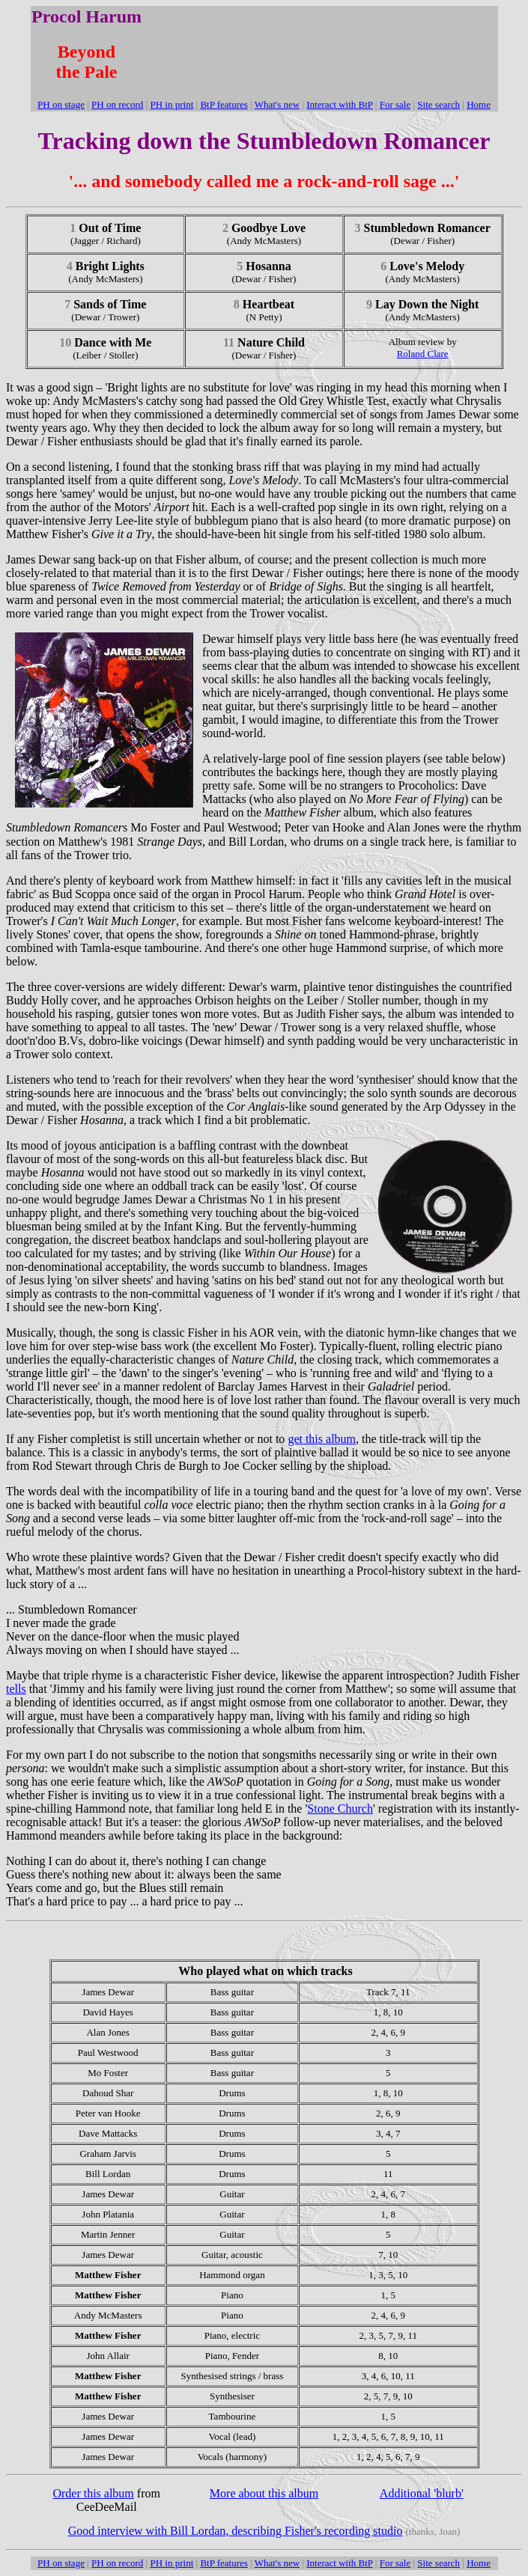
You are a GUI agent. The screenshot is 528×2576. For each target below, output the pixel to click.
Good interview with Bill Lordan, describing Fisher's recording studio (235, 2530)
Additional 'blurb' (422, 2493)
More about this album (264, 2493)
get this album (322, 1438)
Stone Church (340, 1808)
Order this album (92, 2493)
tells (16, 1688)
